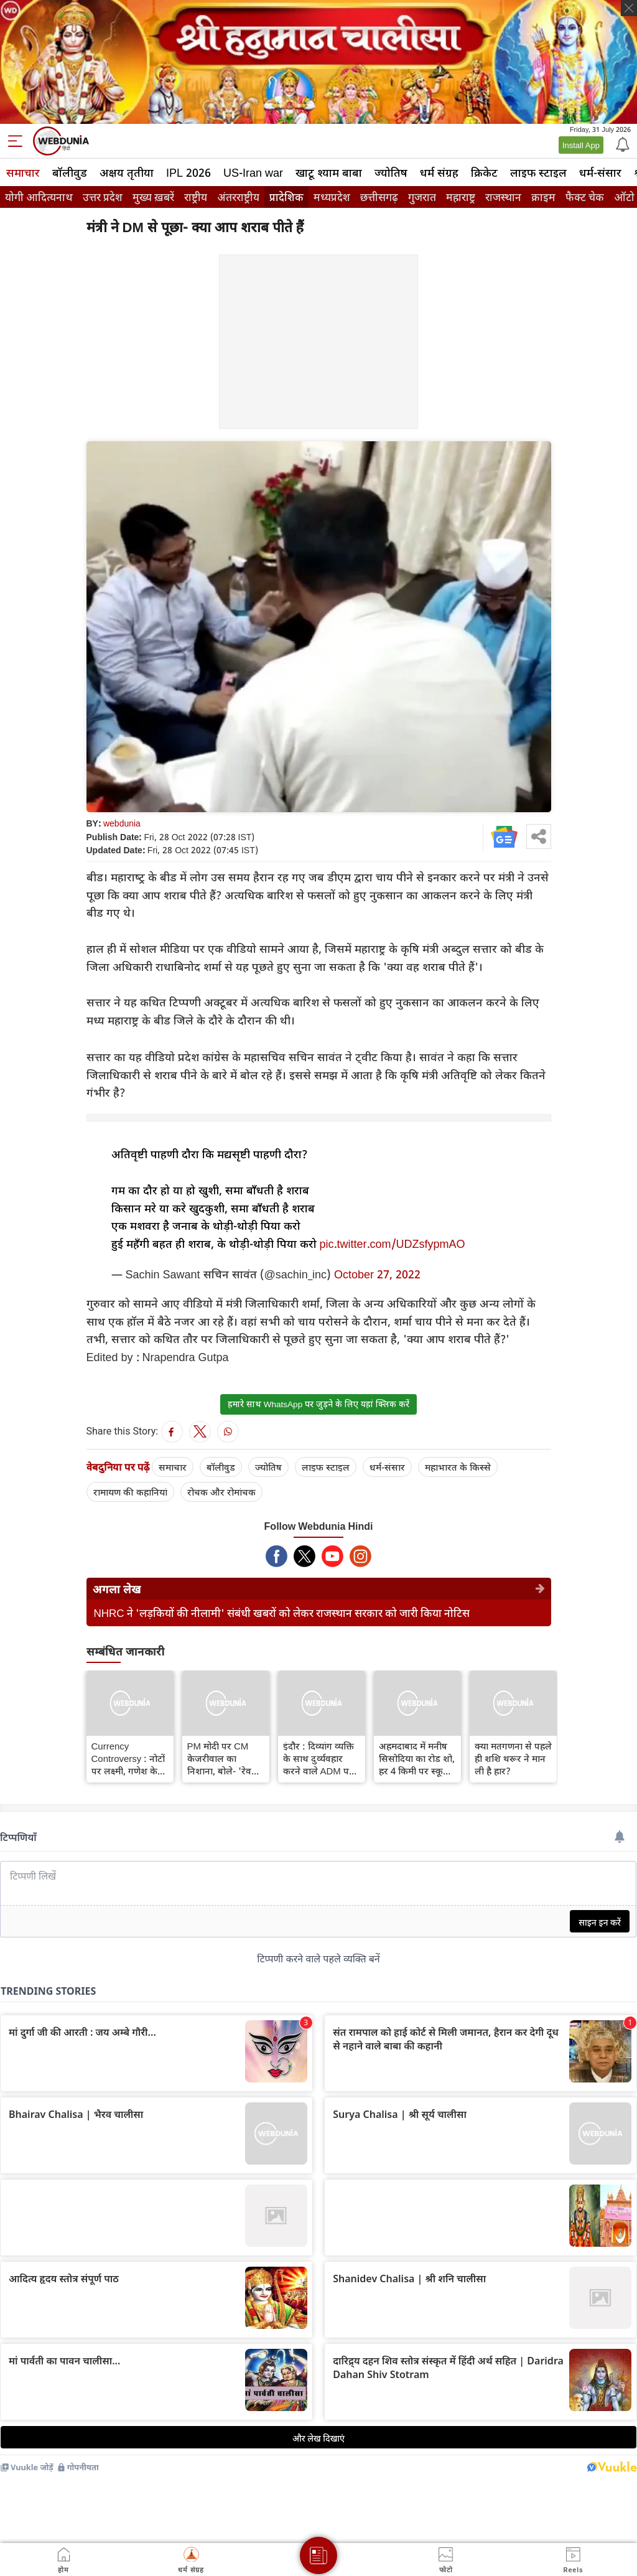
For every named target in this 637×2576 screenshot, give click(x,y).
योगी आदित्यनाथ (39, 197)
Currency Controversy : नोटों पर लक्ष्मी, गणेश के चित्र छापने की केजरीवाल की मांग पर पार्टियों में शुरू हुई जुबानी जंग (128, 1758)
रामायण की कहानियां (130, 1492)
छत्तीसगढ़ (379, 197)
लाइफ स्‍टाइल (538, 172)
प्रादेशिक (286, 197)
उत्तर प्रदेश (103, 197)
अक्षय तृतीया (127, 172)
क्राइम (543, 197)
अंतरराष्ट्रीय (238, 197)
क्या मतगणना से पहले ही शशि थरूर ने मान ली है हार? (513, 1758)
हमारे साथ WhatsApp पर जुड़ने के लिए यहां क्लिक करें (318, 1404)
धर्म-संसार (600, 172)
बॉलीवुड (69, 172)
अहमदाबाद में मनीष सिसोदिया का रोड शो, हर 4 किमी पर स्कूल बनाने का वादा (417, 1758)
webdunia (122, 823)
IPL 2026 (188, 172)
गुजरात (422, 197)
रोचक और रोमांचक (221, 1492)
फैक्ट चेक (584, 197)
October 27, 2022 (377, 1274)
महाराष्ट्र (460, 197)
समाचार (23, 172)
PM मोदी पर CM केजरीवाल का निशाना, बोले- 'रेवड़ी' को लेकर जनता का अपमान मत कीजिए (225, 1758)
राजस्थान (503, 197)
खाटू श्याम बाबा (328, 172)
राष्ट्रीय (195, 197)
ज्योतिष (390, 172)
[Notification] (621, 143)
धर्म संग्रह (439, 172)
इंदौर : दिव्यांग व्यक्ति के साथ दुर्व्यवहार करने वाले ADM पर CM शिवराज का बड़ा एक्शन (320, 1758)
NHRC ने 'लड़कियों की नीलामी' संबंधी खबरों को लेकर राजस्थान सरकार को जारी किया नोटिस (282, 1613)
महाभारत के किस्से (458, 1467)
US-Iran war (253, 172)
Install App (581, 145)
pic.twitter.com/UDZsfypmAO (392, 1243)
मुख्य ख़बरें (153, 197)
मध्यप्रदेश (332, 197)
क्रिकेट (484, 172)
